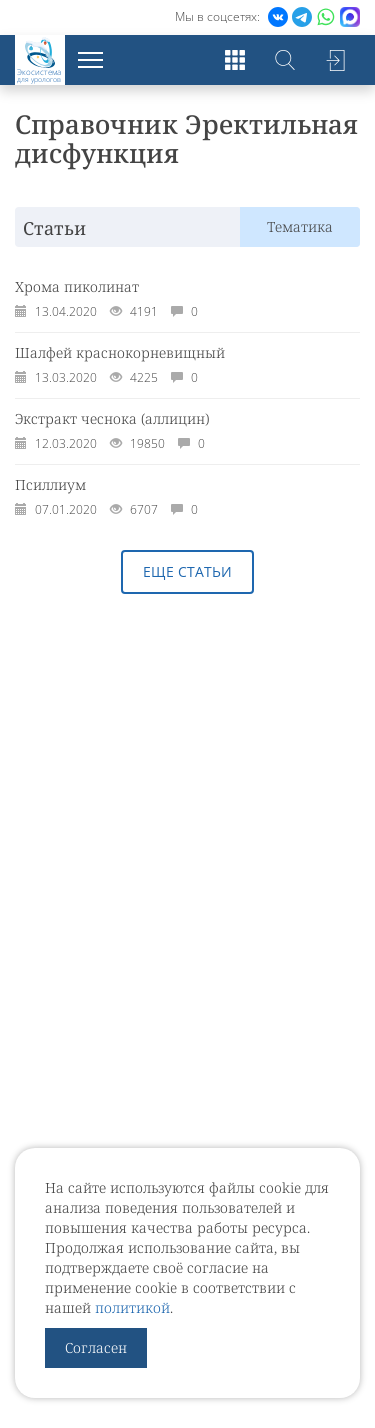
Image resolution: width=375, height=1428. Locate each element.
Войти (335, 60)
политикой (132, 1307)
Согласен (96, 1347)
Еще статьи (187, 571)
